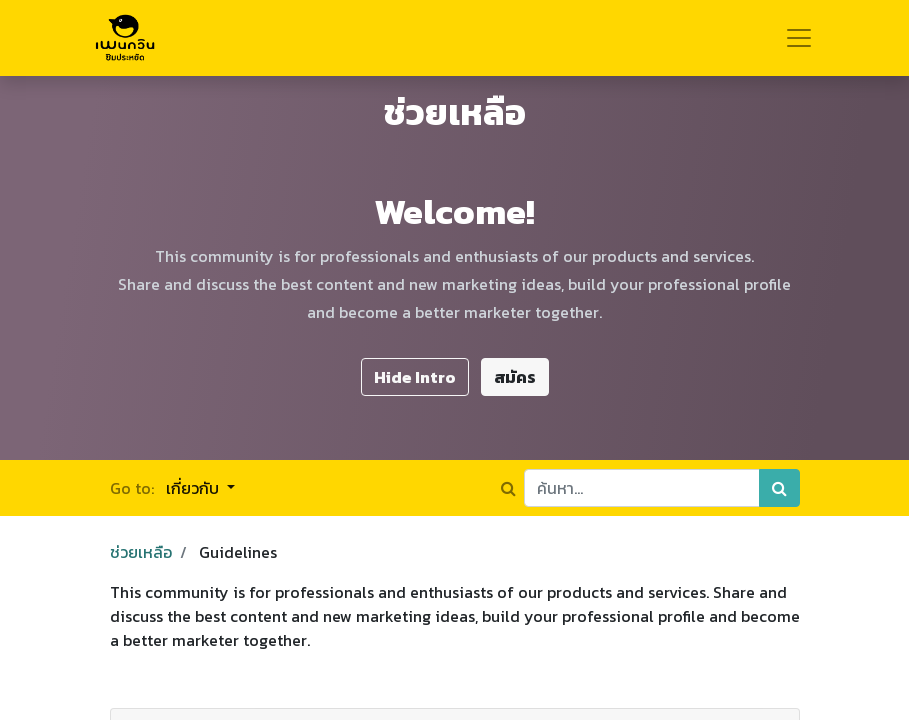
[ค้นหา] (779, 488)
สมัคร (515, 377)
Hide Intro (415, 377)
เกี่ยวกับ (194, 488)
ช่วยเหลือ (141, 552)
